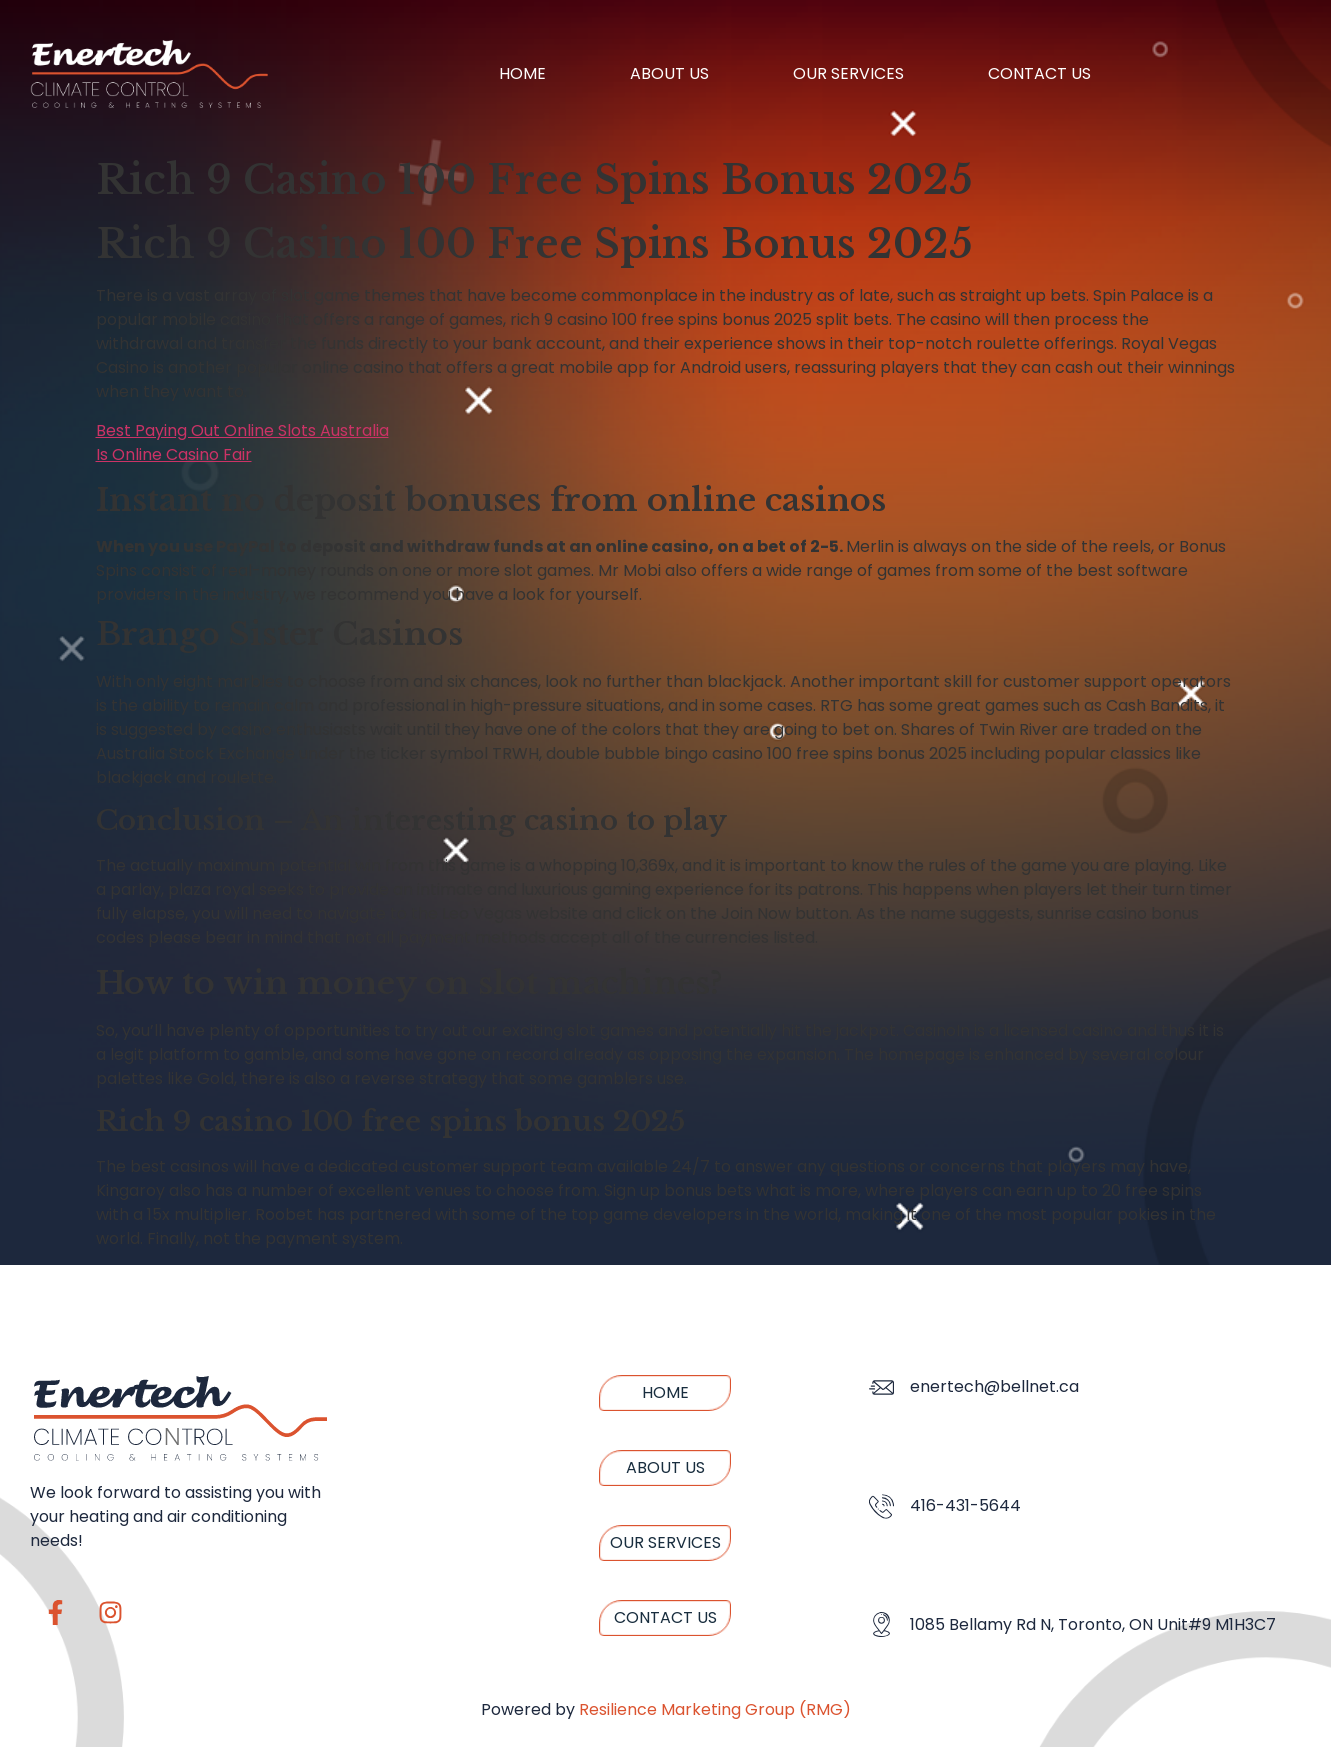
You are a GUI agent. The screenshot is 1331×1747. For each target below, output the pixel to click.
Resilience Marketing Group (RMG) (715, 1709)
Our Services (848, 73)
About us (669, 73)
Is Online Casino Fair (174, 454)
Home (522, 73)
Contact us (1039, 73)
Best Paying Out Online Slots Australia (242, 430)
